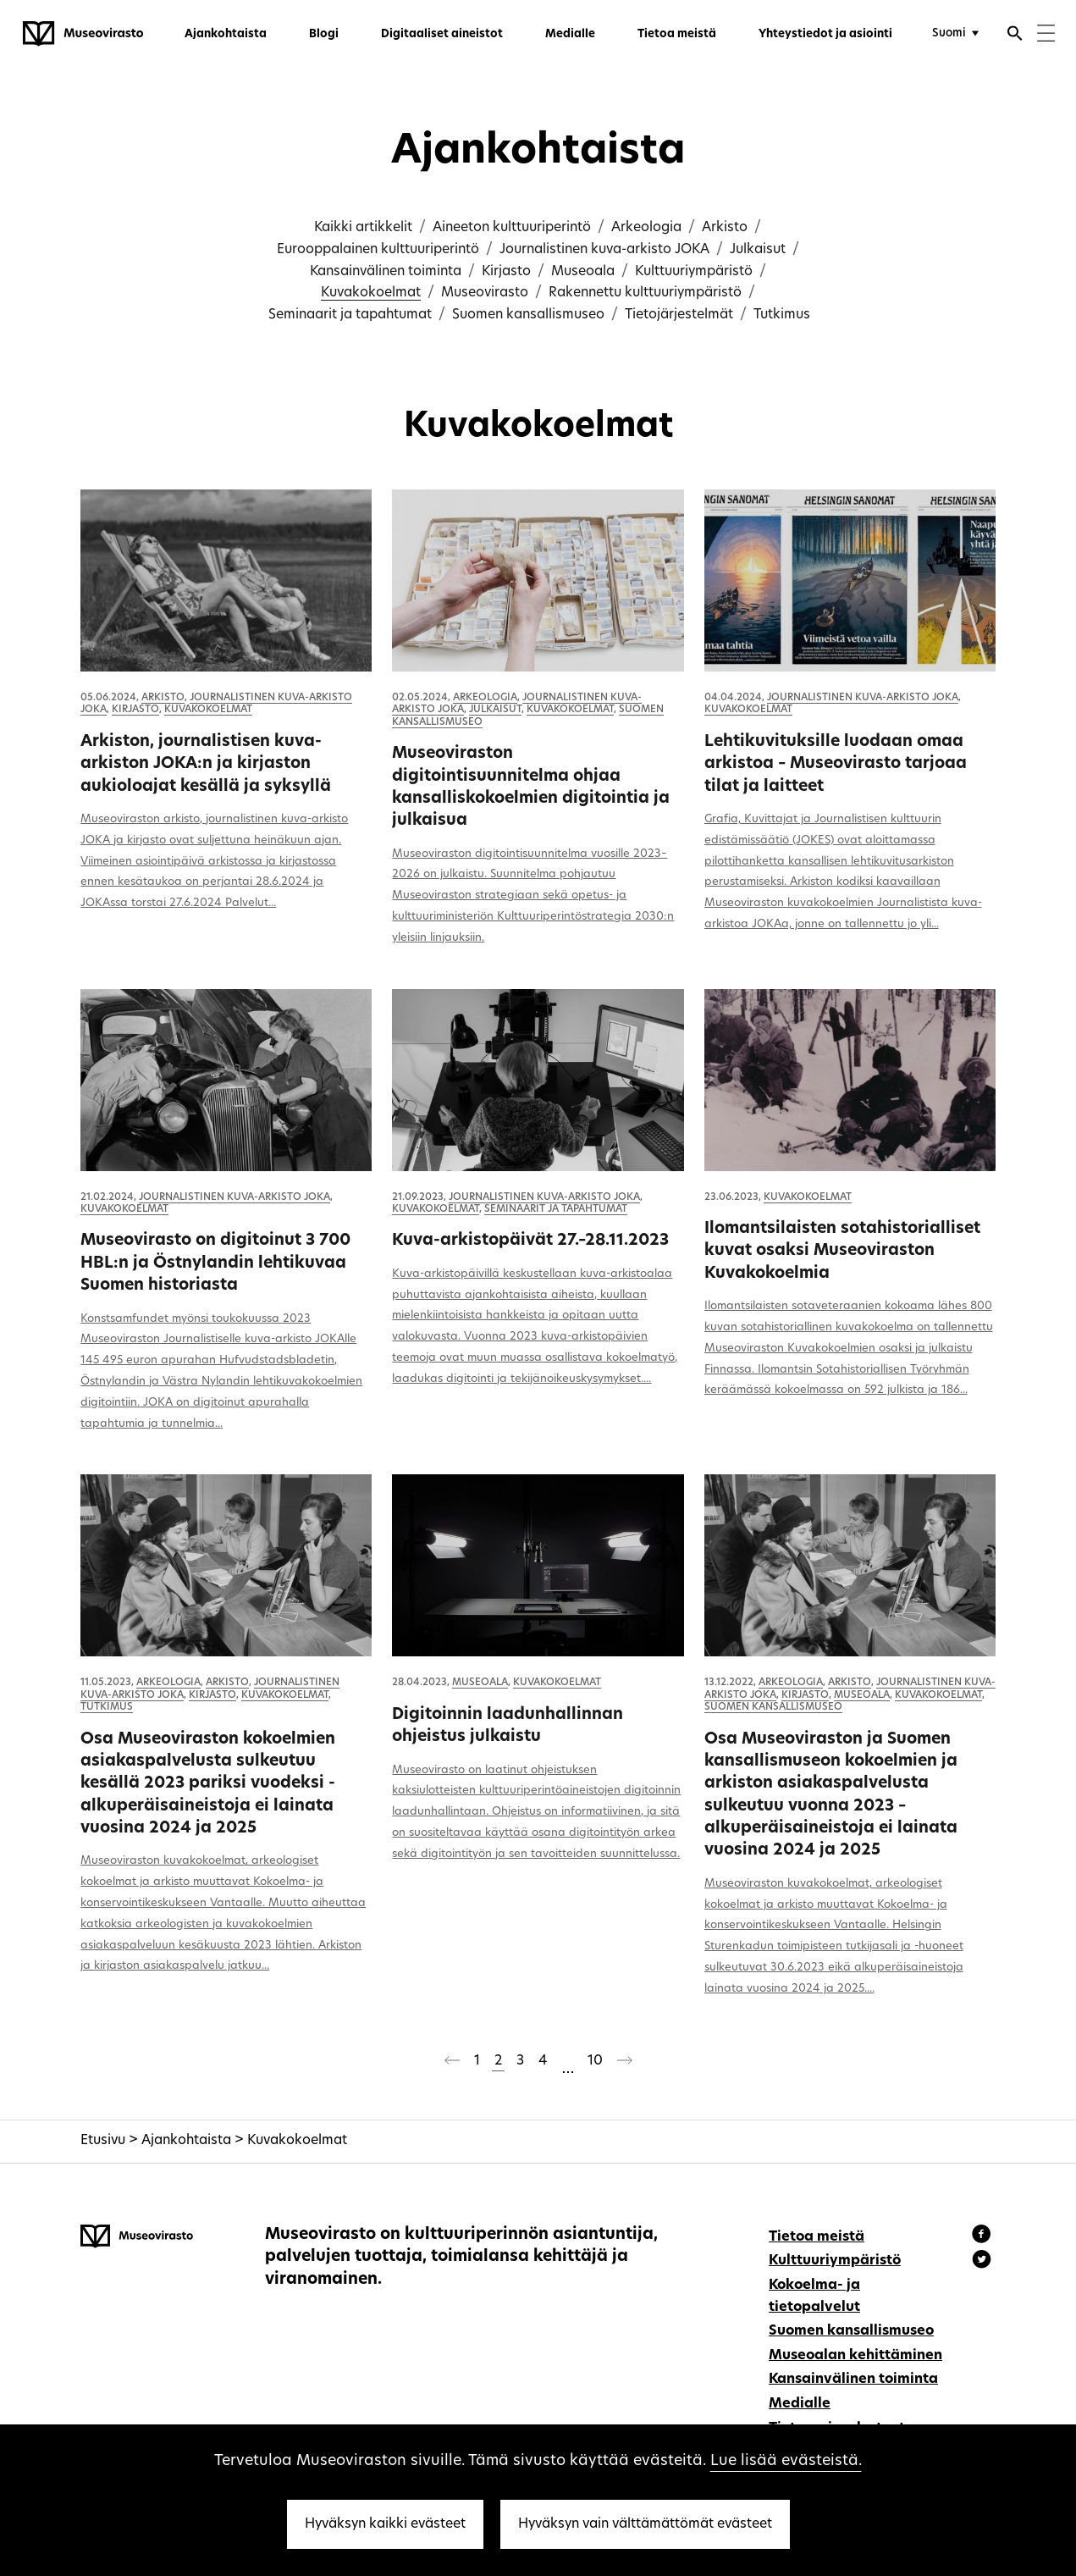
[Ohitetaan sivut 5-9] (567, 2063)
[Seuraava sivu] (625, 2063)
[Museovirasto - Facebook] (984, 2236)
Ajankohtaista (226, 34)
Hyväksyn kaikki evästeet (385, 2524)
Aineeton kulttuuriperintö (512, 228)
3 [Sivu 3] (520, 2061)
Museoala (583, 272)
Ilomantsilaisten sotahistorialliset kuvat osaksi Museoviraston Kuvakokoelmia (842, 1251)
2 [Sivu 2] (498, 2061)
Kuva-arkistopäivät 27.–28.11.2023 (530, 1241)
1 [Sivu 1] (477, 2061)
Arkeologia (646, 228)
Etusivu (102, 2141)
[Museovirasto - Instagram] (982, 2262)
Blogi (324, 34)
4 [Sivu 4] (542, 2061)
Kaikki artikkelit (363, 228)
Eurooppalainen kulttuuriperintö (378, 250)
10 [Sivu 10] (595, 2061)
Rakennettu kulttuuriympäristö (645, 293)
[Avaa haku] (1015, 35)
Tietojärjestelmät (679, 315)
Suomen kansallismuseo (528, 315)
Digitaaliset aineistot (442, 34)
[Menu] (1046, 35)
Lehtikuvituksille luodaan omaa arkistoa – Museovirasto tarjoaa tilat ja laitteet (835, 764)
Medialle (570, 34)
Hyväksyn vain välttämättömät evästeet (645, 2524)
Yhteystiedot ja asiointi (825, 34)
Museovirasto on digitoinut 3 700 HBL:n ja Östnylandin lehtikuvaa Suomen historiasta (215, 1263)
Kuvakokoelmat (371, 293)
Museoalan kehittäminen (855, 2356)
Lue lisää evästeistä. (786, 2461)
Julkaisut (758, 250)
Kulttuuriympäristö (694, 272)
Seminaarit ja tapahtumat (350, 315)
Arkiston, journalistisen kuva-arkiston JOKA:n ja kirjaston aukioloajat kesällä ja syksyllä (205, 764)
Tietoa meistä (676, 34)
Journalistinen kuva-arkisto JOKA (604, 250)
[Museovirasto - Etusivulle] (83, 34)
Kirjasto (506, 272)
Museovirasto (484, 293)
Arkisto (725, 228)
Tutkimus (781, 315)
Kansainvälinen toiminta (385, 272)
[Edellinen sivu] (452, 2063)
